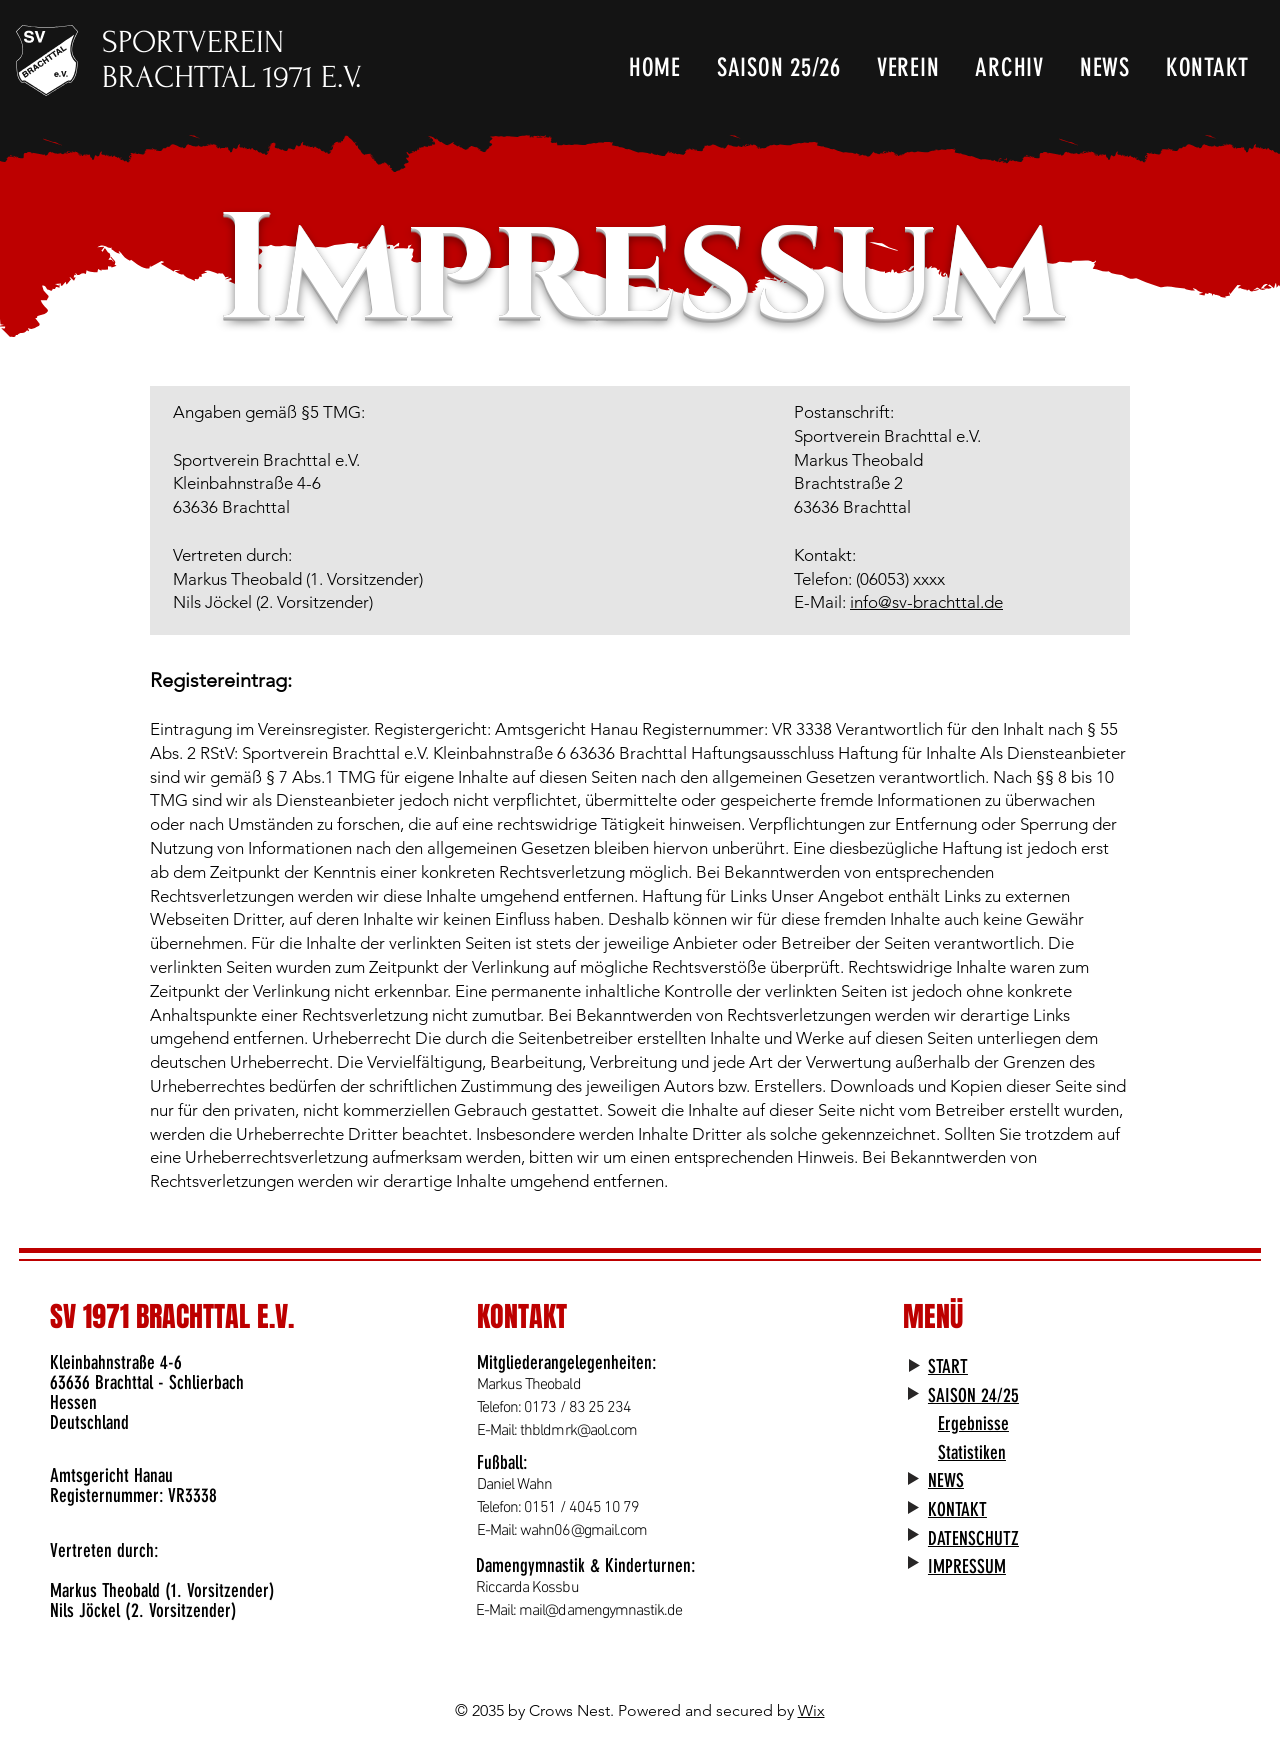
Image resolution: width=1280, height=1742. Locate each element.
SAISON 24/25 (973, 1395)
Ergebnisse (973, 1423)
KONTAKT (957, 1509)
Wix (811, 1710)
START (948, 1366)
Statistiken (972, 1452)
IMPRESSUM (967, 1566)
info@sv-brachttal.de (926, 602)
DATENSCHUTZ (973, 1538)
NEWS (946, 1480)
